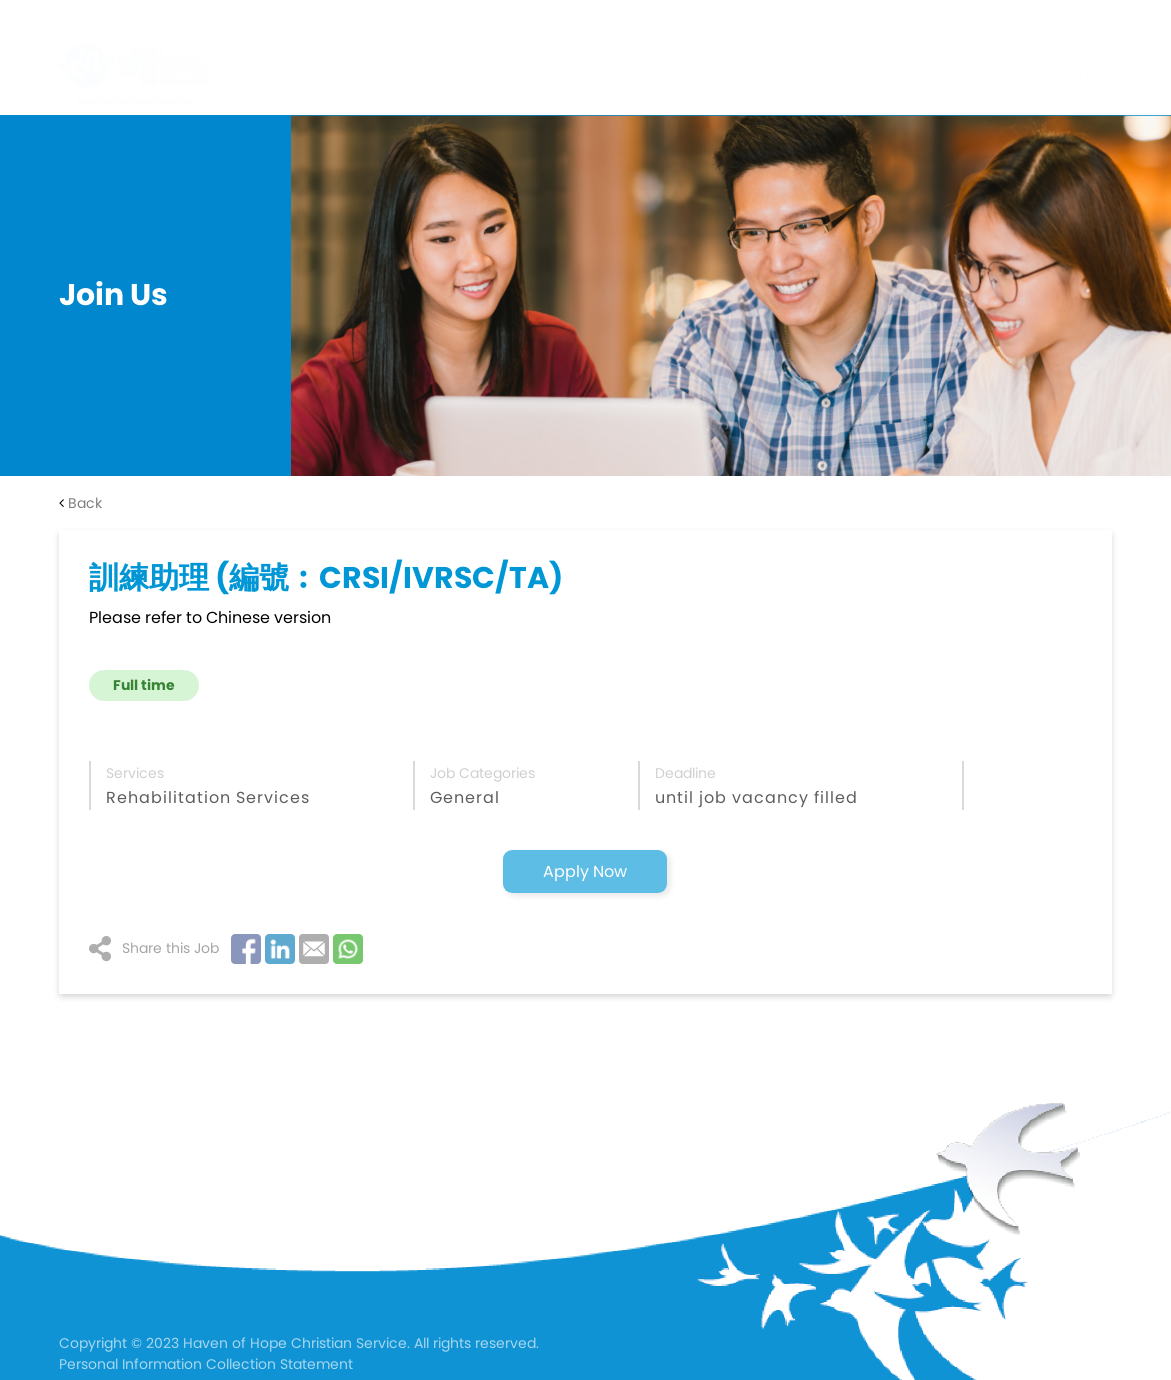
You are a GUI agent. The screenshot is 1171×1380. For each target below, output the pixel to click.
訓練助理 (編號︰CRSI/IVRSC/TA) (326, 578)
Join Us (1084, 73)
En (1064, 17)
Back (80, 503)
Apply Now (585, 871)
